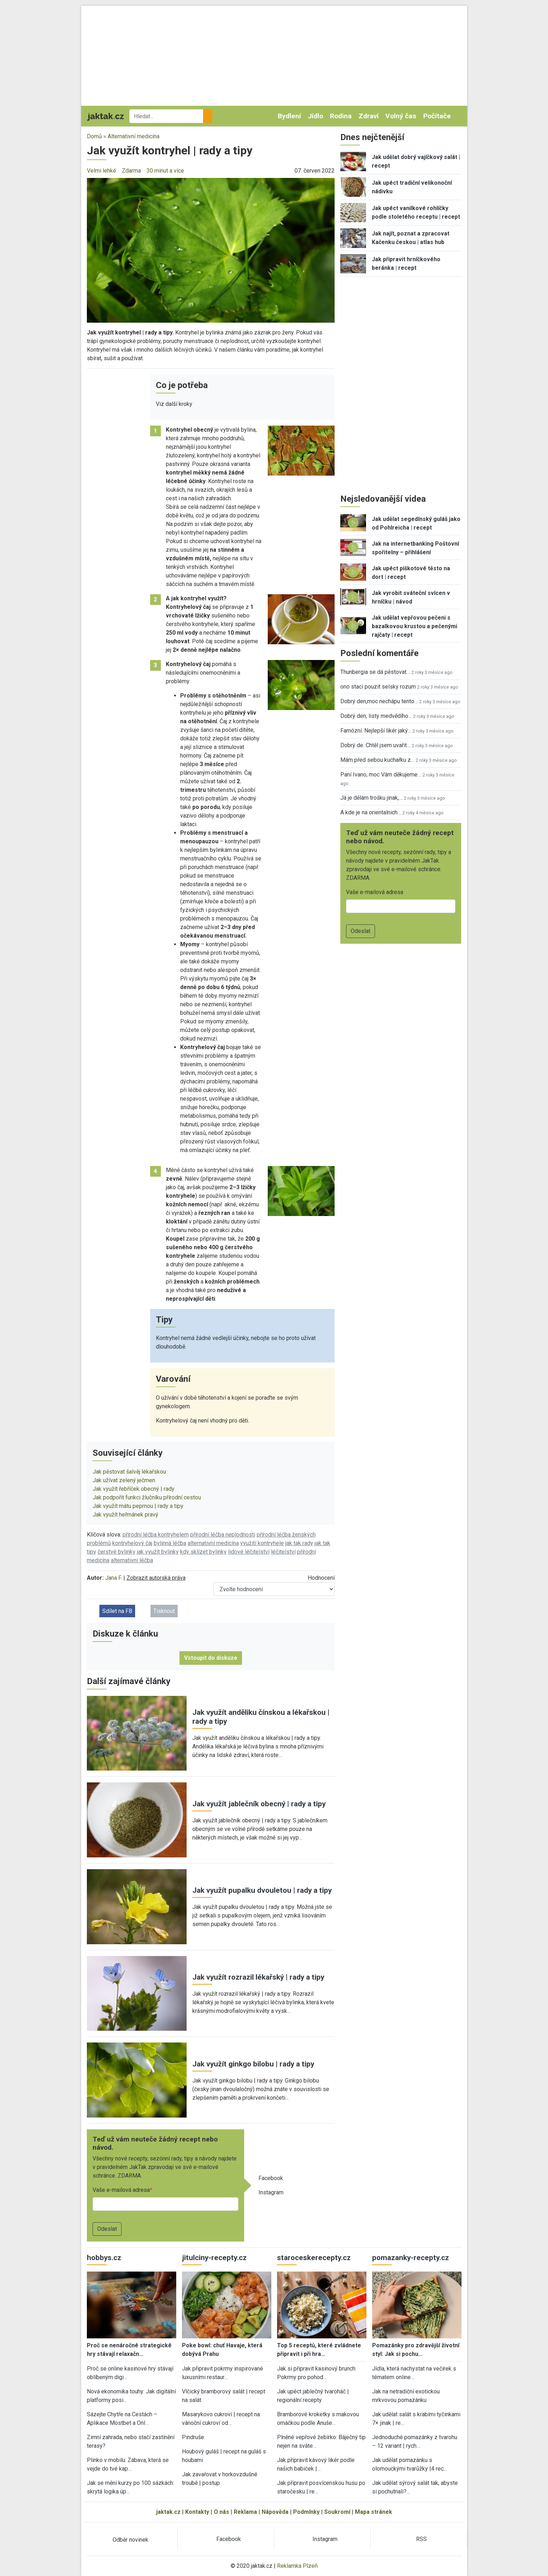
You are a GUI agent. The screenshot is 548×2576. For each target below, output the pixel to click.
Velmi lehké (101, 170)
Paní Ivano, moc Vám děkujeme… (380, 774)
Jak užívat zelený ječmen (124, 1480)
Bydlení (289, 116)
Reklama (245, 2511)
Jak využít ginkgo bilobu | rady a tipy (253, 2064)
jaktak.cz (168, 2511)
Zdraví (369, 116)
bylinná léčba (170, 1543)
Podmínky (306, 2511)
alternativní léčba (132, 1560)
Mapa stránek (373, 2511)
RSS (421, 2539)
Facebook (270, 2178)
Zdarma (131, 170)
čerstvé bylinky (116, 1551)
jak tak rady (299, 1543)
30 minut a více (165, 170)
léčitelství (283, 1551)
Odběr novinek (130, 2539)
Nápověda (275, 2511)
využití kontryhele (262, 1543)
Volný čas (400, 116)
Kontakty (197, 2511)
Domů (94, 136)
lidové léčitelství (249, 1551)
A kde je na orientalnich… (370, 812)
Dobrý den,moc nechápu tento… (379, 701)
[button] (211, 250)
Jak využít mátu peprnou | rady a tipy (138, 1506)
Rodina (341, 116)
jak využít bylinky (158, 1551)
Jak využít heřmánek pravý (125, 1514)
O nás (221, 2511)
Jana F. (113, 1577)
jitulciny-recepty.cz (214, 2257)
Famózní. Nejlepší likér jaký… (375, 730)
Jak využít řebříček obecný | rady (133, 1488)
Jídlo (315, 116)
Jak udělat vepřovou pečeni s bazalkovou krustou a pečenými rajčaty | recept (414, 626)
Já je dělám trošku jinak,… (371, 797)
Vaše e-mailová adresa (121, 2190)
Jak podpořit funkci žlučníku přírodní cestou (147, 1497)
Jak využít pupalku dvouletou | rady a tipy (262, 1890)
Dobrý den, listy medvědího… (376, 716)
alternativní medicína (213, 1543)
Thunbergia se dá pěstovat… (375, 672)
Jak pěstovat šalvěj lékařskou (129, 1471)
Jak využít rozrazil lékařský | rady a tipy (258, 1977)
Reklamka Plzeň (297, 2565)
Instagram (270, 2192)
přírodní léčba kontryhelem (156, 1534)
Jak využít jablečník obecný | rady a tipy (259, 1804)
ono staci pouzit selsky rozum (378, 686)
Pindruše (193, 2437)
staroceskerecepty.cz (314, 2257)
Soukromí (337, 2511)
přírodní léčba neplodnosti (222, 1534)
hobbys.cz (104, 2257)
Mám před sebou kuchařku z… (377, 759)
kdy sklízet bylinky (203, 1551)
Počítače (437, 116)
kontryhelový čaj (132, 1543)
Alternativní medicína (133, 136)
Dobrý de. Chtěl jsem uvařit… (375, 745)
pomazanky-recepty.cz (410, 2257)
